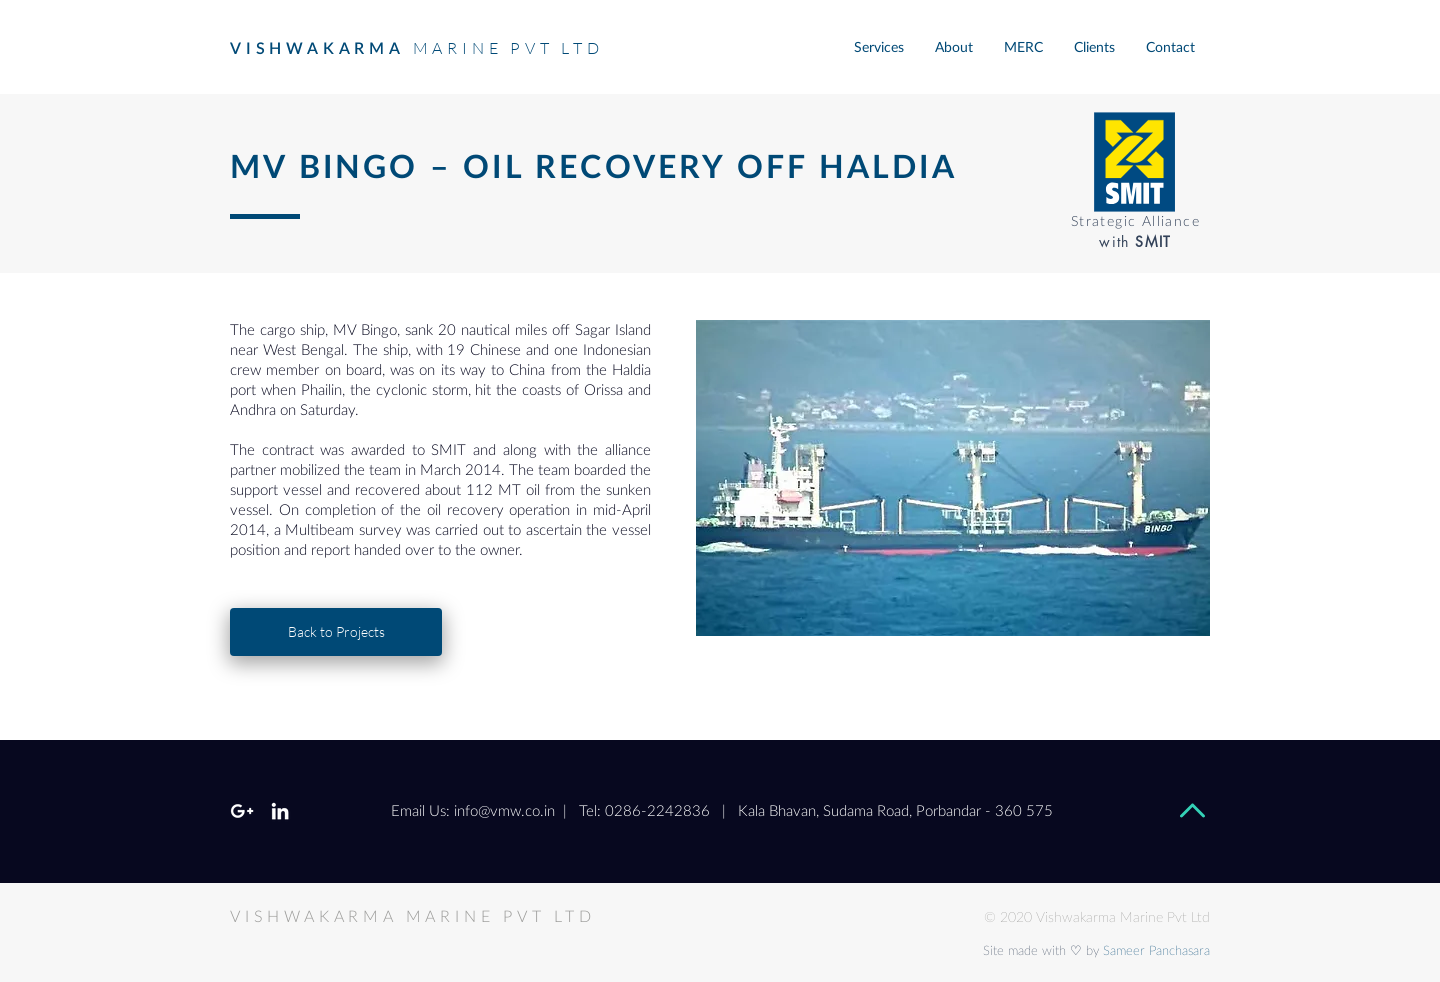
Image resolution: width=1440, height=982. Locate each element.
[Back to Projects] (336, 632)
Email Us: (420, 811)
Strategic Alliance (1135, 222)
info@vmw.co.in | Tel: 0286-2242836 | (590, 811)
